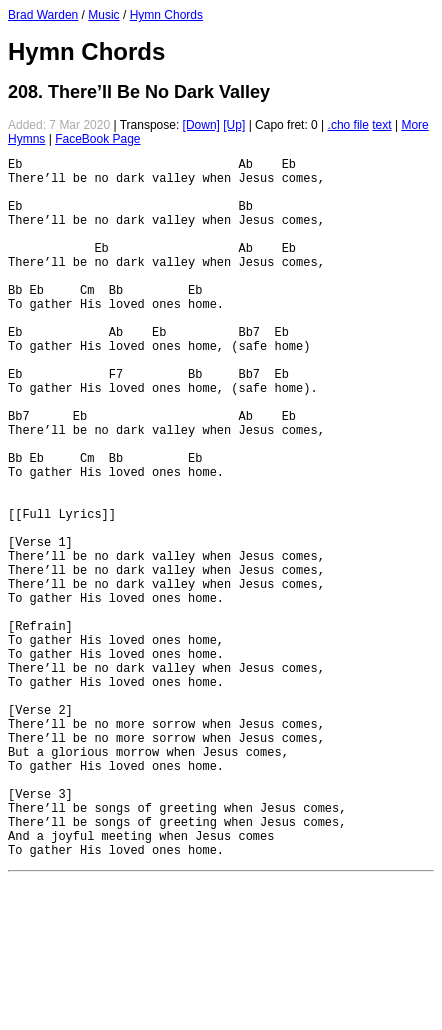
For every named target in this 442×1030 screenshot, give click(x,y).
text (381, 125)
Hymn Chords (166, 15)
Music (103, 15)
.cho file (348, 125)
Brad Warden (43, 15)
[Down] (201, 125)
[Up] (234, 125)
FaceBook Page (97, 139)
